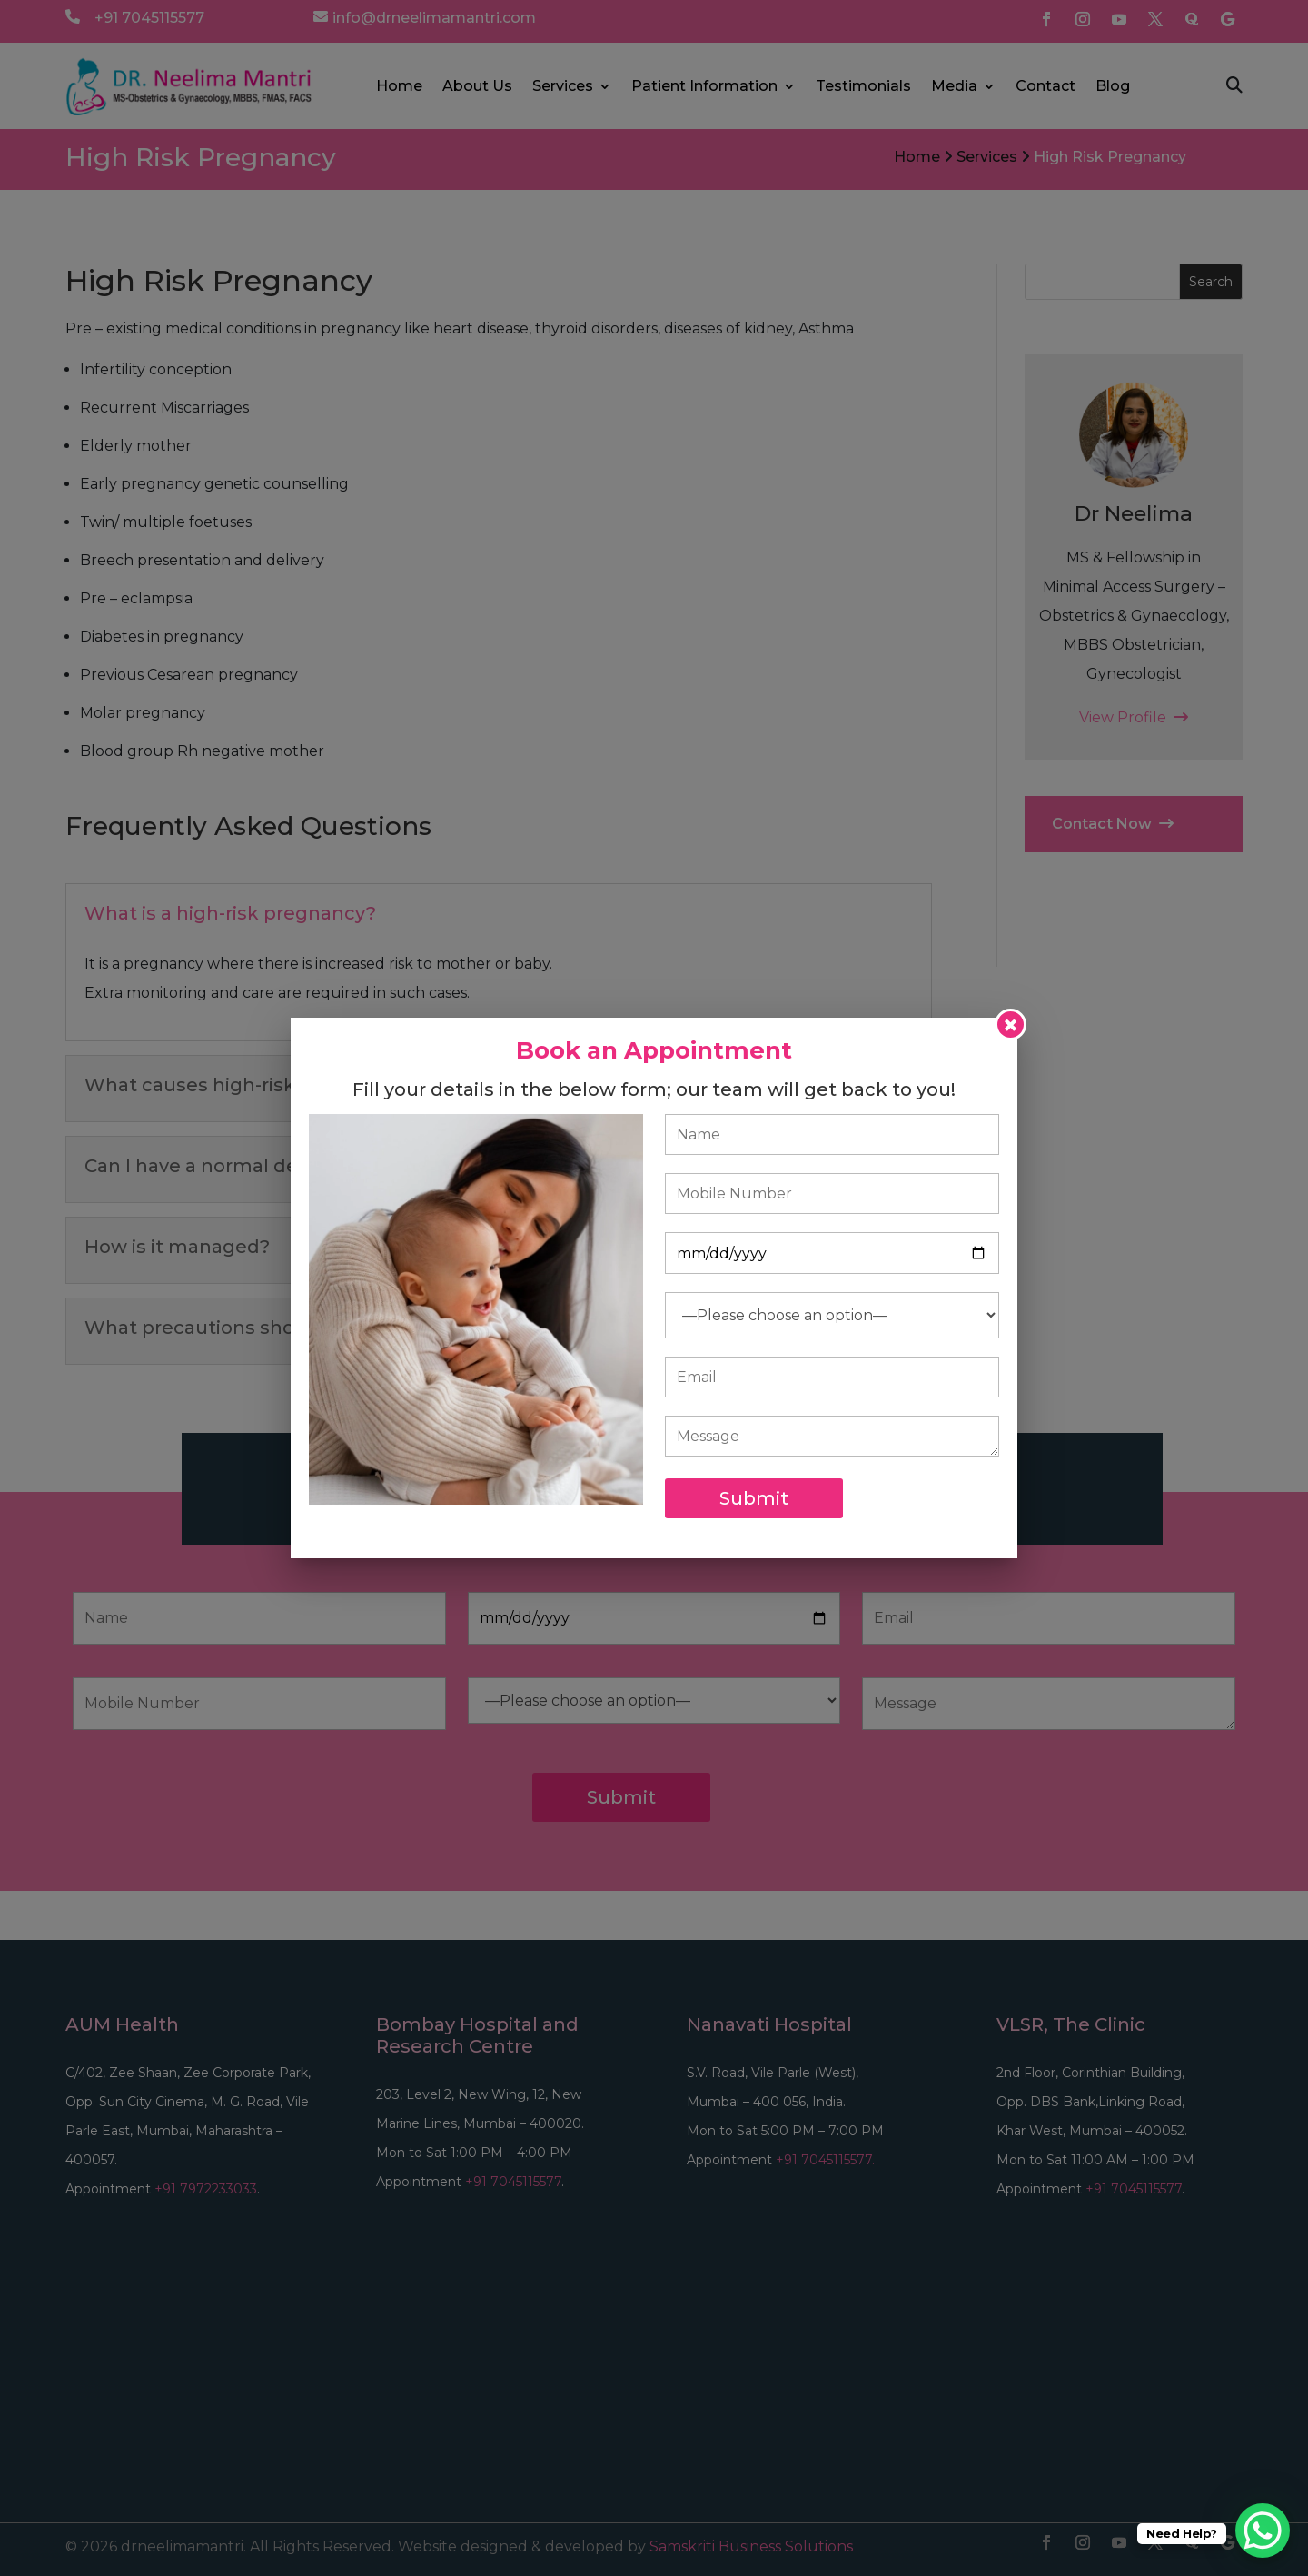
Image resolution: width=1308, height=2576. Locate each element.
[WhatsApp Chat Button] (1262, 2530)
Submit (753, 1498)
